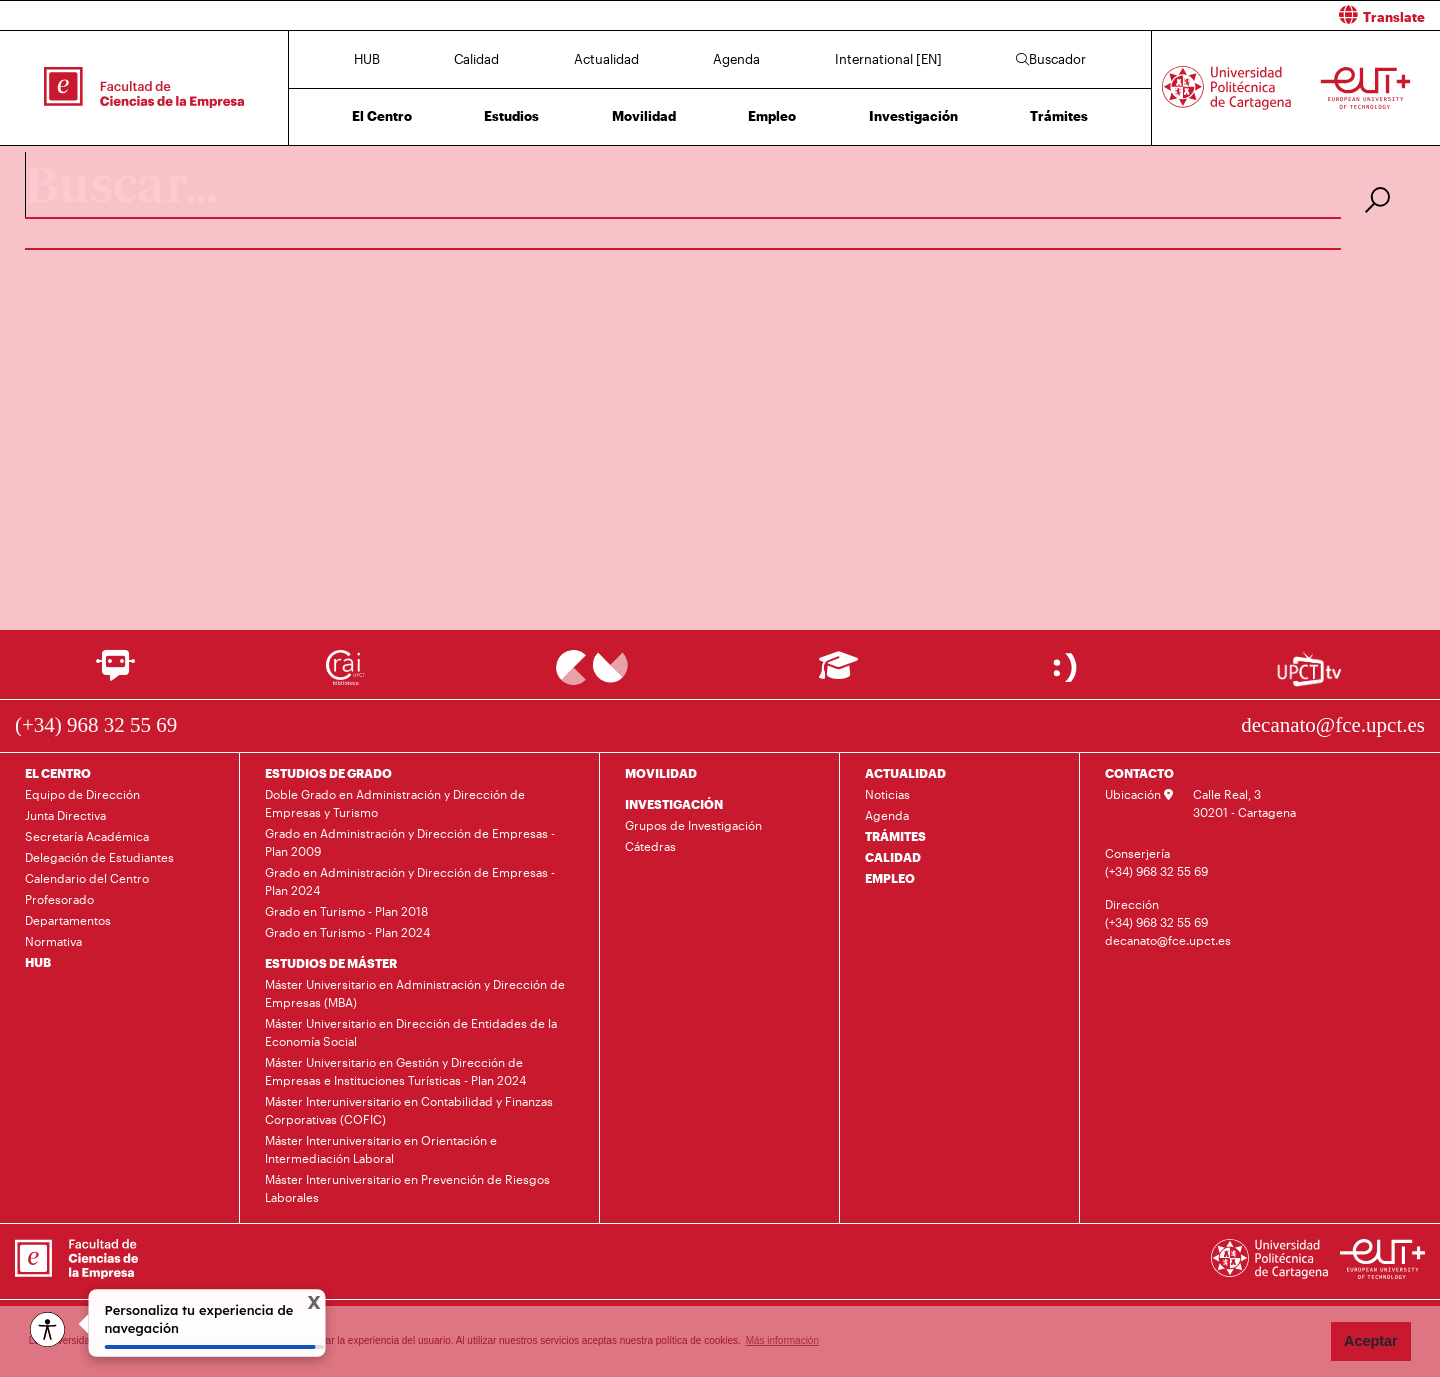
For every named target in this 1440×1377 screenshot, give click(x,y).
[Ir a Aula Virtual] (838, 674)
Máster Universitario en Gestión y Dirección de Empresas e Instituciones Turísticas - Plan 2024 (395, 1071)
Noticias (887, 794)
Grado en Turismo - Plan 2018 (346, 911)
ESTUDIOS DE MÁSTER (331, 963)
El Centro (382, 116)
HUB (367, 59)
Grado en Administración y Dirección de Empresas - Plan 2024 (410, 881)
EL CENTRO (58, 773)
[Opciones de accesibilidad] (47, 1329)
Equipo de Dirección (82, 794)
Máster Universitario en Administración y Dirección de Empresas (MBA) (415, 993)
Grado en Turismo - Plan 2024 (347, 932)
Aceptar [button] (1371, 1341)
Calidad (476, 59)
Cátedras (650, 846)
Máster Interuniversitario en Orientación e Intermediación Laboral (381, 1149)
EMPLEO (890, 878)
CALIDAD (893, 857)
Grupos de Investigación (693, 825)
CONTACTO (1139, 773)
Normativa (53, 941)
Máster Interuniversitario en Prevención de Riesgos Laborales (407, 1188)
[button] (1087, 15)
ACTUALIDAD (905, 773)
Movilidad (644, 116)
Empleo (772, 116)
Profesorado (59, 899)
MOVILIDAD (661, 773)
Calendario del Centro (87, 878)
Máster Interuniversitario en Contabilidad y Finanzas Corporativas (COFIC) (409, 1110)
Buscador (1051, 59)
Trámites (1059, 116)
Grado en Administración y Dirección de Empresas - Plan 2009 (410, 842)
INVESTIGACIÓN (674, 804)
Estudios (511, 116)
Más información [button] (782, 1340)
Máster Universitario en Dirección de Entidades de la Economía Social (411, 1032)
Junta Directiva (65, 815)
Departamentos (68, 920)
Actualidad (606, 59)
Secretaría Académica (87, 836)
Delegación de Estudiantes (99, 857)
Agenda (736, 59)
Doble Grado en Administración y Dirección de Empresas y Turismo (395, 803)
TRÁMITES (895, 836)
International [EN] (888, 59)
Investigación (913, 116)
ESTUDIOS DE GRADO (328, 773)
